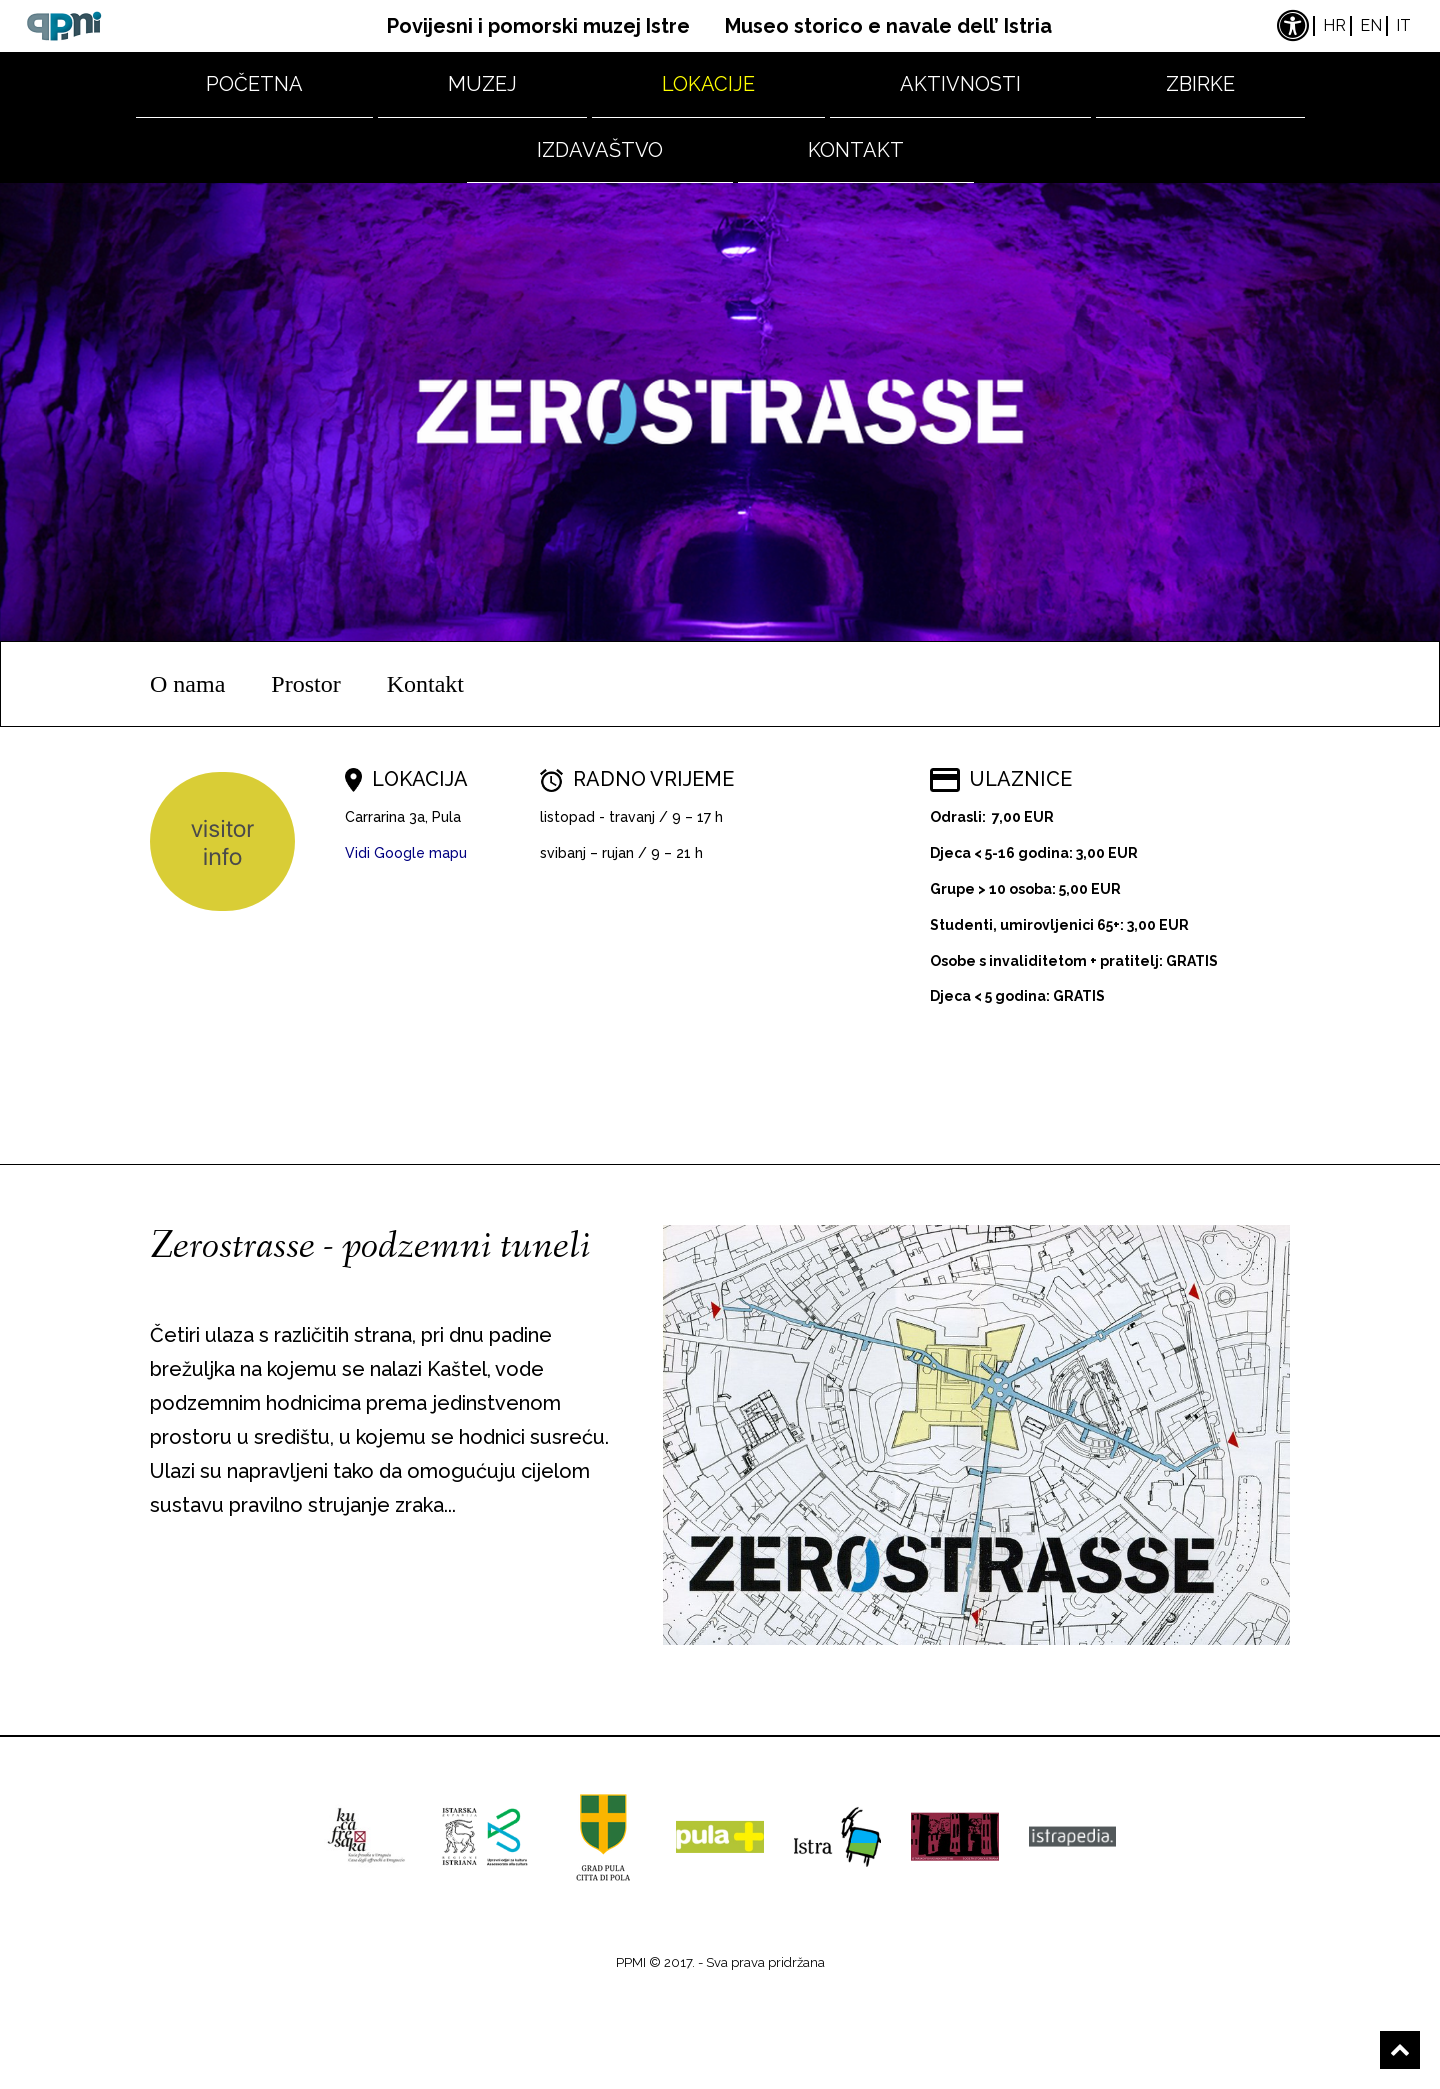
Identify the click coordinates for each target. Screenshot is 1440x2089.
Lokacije (708, 84)
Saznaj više (243, 1587)
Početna (254, 84)
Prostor (305, 684)
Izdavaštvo (600, 150)
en (1371, 25)
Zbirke (1200, 84)
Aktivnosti (960, 84)
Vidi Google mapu (406, 853)
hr (1334, 25)
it (1403, 25)
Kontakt (856, 150)
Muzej (482, 84)
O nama (187, 684)
